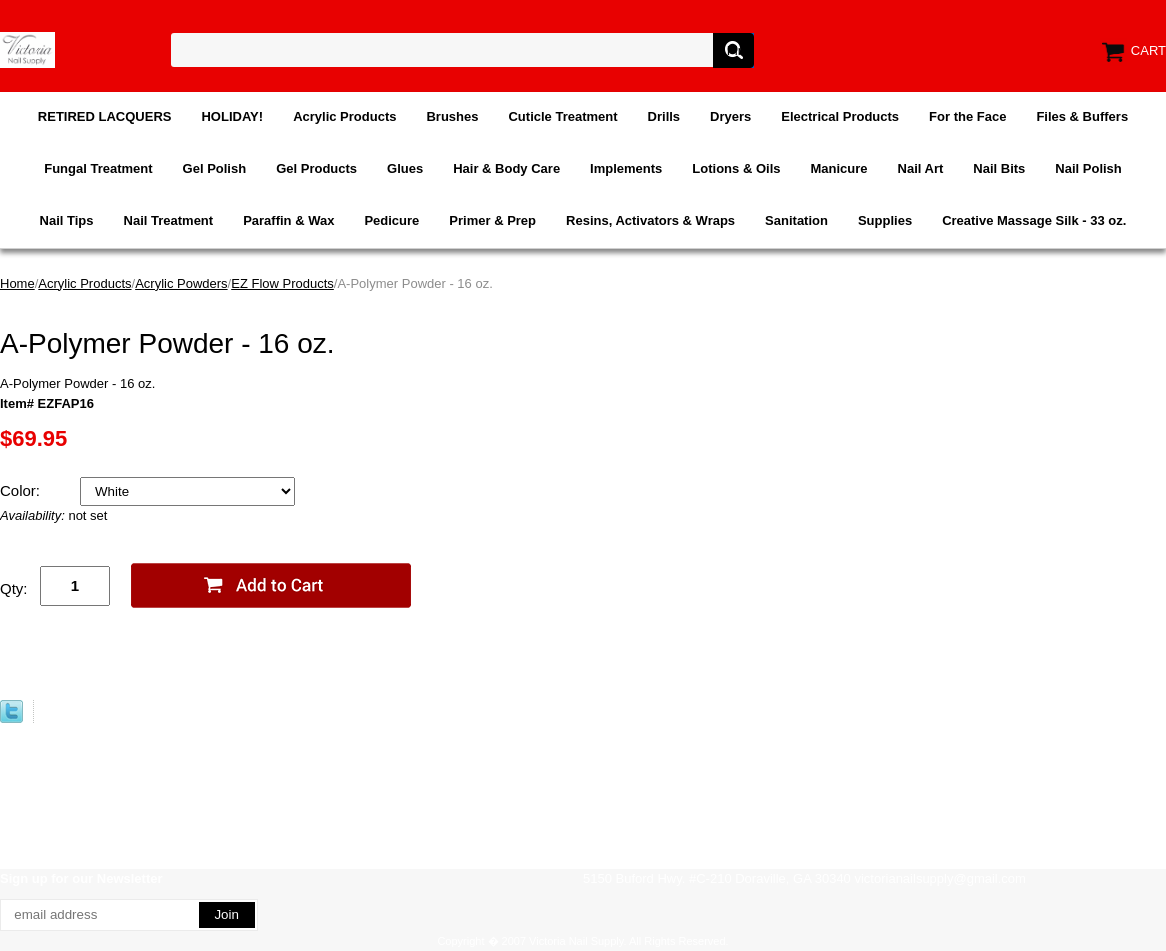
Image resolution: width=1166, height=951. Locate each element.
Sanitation (796, 220)
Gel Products (316, 168)
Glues (405, 168)
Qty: (14, 588)
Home (17, 283)
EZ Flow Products (282, 283)
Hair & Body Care (506, 168)
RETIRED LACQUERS (105, 116)
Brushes (452, 116)
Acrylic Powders (181, 283)
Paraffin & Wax (288, 220)
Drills (664, 116)
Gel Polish (215, 168)
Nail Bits (999, 168)
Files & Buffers (1082, 116)
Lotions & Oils (736, 168)
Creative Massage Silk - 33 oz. (1034, 220)
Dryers (730, 116)
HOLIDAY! (232, 116)
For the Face (967, 116)
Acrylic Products (344, 116)
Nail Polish (1088, 168)
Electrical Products (840, 116)
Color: (22, 490)
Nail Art (921, 168)
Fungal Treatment (98, 168)
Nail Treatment (169, 220)
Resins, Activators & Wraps (650, 220)
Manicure (838, 168)
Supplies (885, 220)
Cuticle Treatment (562, 116)
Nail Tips (67, 220)
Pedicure (391, 220)
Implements (626, 168)
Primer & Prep (492, 220)
